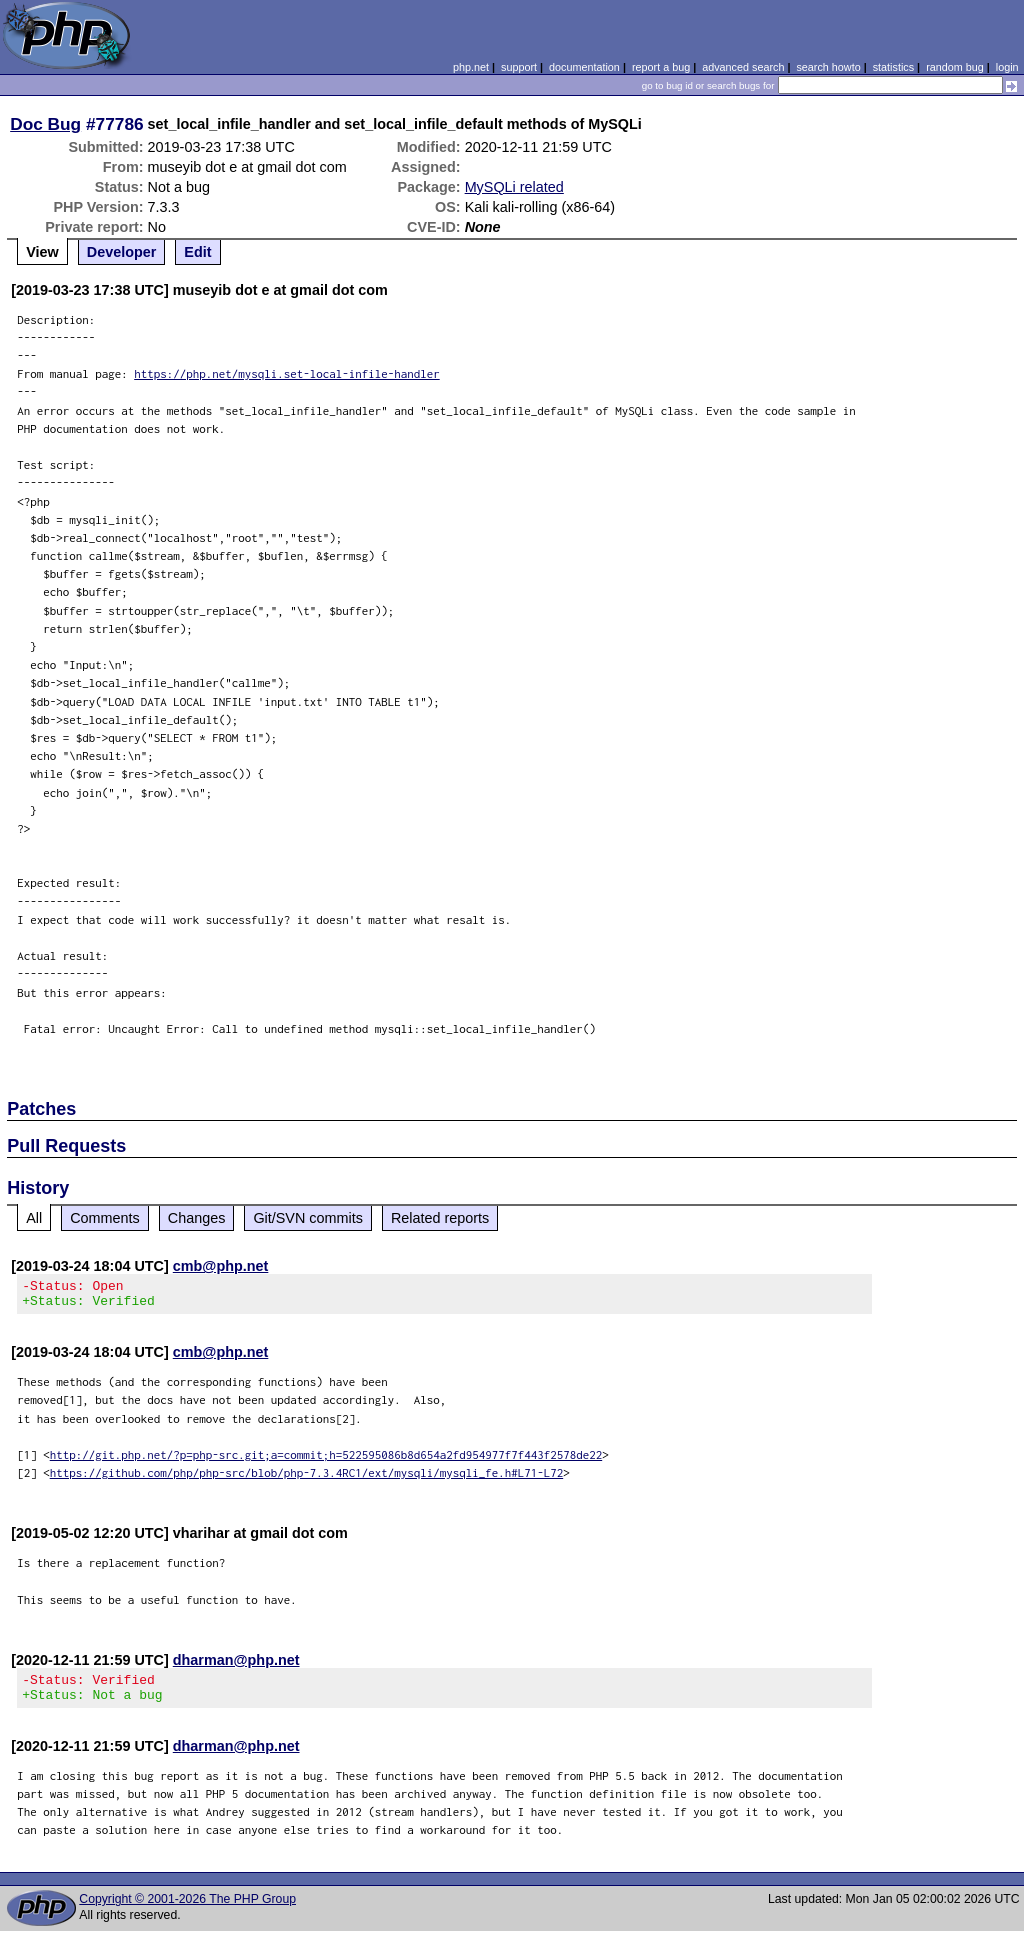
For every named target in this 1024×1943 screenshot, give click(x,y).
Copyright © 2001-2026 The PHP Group (187, 1911)
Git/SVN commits (308, 1218)
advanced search (743, 67)
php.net (471, 67)
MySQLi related (514, 187)
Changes (197, 1218)
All (34, 1218)
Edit (197, 252)
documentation (584, 67)
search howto (828, 67)
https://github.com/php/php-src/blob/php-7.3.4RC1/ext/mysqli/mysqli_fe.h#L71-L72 (307, 1478)
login (1007, 67)
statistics (893, 67)
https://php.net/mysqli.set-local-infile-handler (287, 373)
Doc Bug (45, 124)
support (519, 67)
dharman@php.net (236, 1666)
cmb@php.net (221, 1266)
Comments (105, 1218)
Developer (122, 252)
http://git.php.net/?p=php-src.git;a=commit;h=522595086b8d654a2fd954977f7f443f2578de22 (326, 1460)
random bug (955, 67)
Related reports (440, 1218)
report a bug (661, 67)
